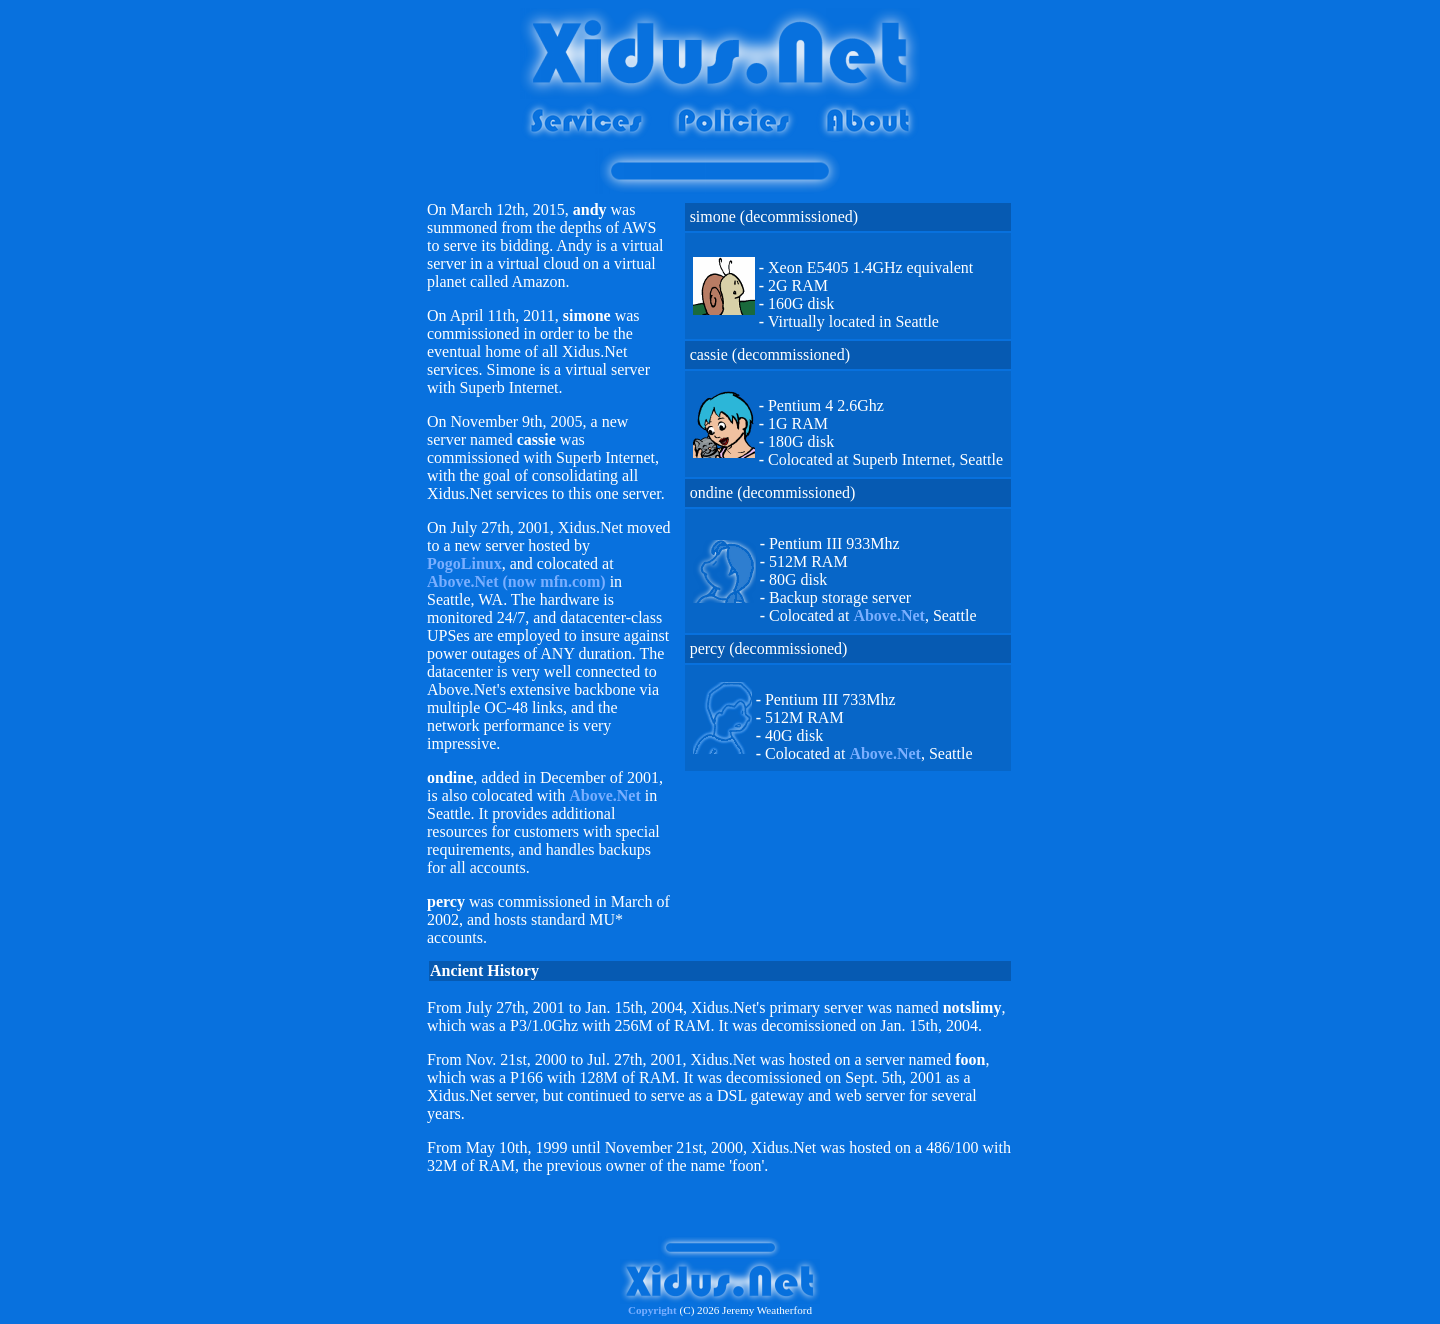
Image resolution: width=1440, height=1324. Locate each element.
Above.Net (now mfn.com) (516, 581)
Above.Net (605, 795)
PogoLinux (464, 563)
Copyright (652, 1310)
